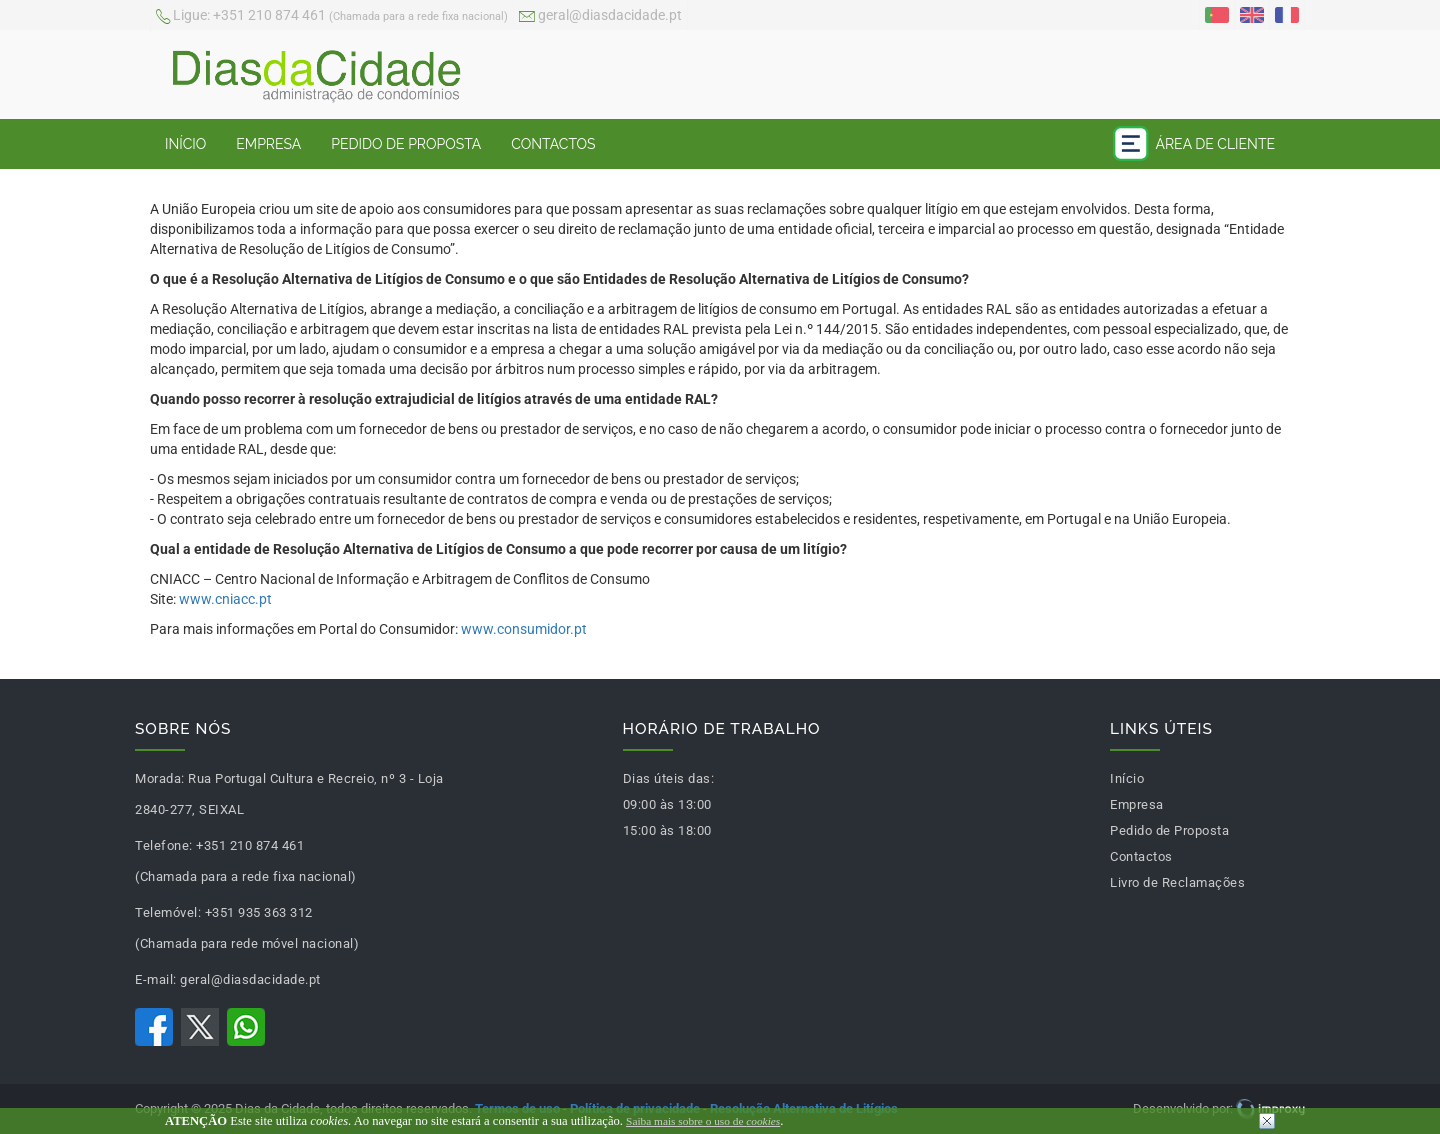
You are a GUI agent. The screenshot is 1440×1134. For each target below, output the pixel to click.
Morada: (160, 778)
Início (185, 144)
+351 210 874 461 (332, 17)
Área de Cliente (1194, 143)
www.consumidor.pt (524, 629)
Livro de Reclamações (1177, 882)
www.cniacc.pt (225, 599)
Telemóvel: (168, 912)
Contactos (553, 144)
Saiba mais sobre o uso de (703, 1121)
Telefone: (164, 845)
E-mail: (156, 979)
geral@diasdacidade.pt (600, 17)
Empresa (268, 144)
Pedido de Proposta (406, 144)
